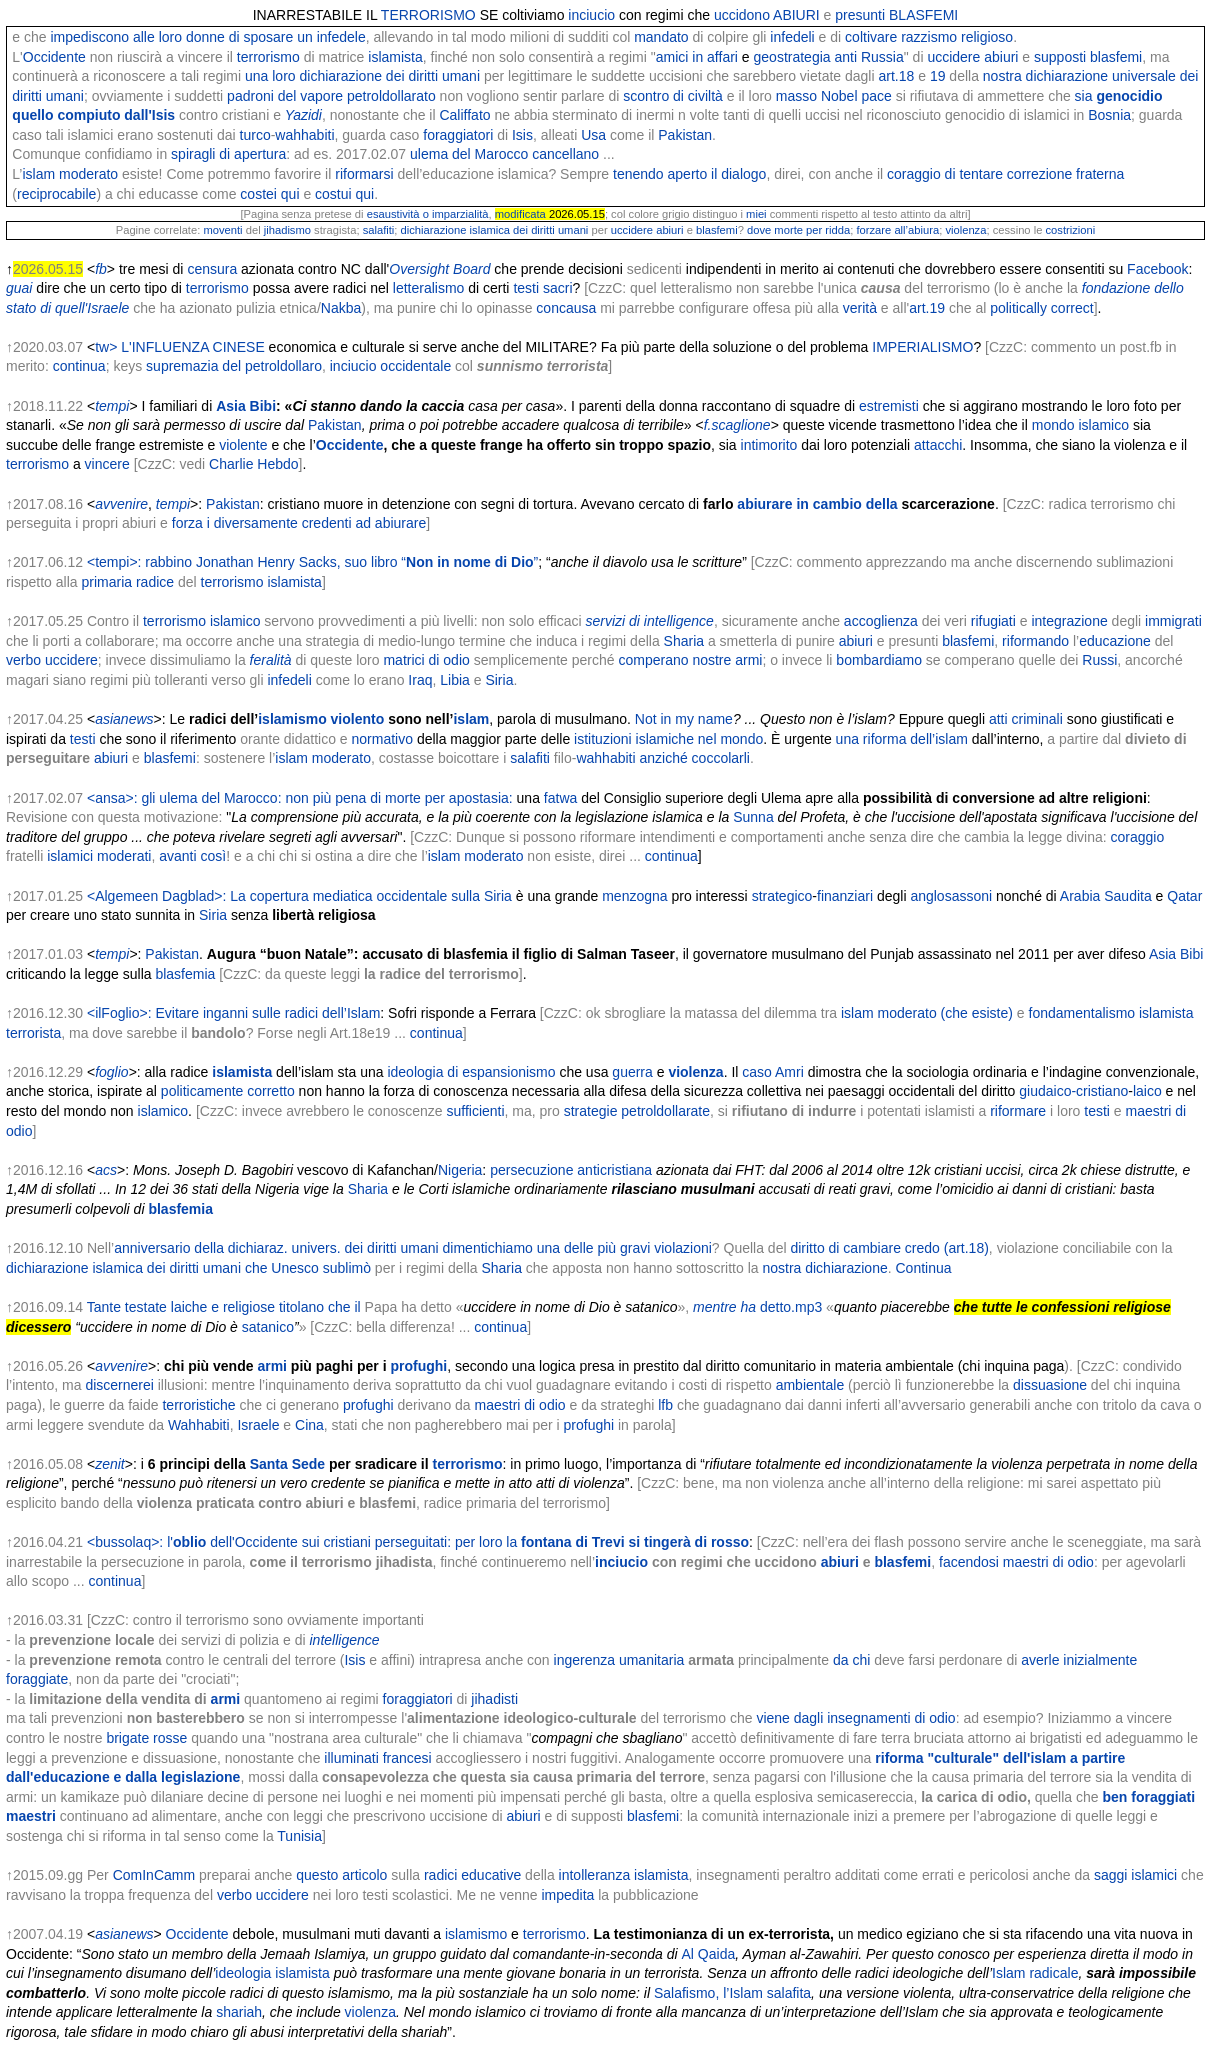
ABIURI (796, 15)
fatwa (560, 798)
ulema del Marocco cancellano (504, 154)
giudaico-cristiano (1073, 1091)
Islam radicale (1035, 1973)
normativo (382, 739)
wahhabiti (304, 135)
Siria (499, 680)
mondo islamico (1080, 425)
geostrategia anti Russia (829, 57)
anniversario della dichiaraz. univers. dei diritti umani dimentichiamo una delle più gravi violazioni (413, 1248)
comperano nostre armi (690, 660)
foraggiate (37, 1679)
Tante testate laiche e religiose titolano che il (224, 1307)
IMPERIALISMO (922, 347)
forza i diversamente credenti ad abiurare (299, 523)
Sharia (684, 641)
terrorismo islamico (201, 621)
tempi (112, 406)
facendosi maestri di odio (1016, 1562)
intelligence (344, 1640)
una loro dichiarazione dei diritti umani (362, 76)
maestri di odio (520, 1405)
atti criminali (1026, 719)
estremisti (889, 406)
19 (938, 76)
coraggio (1138, 837)
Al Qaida (709, 1954)
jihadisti (494, 1699)
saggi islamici (1135, 1875)
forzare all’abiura (897, 230)
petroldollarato (391, 96)
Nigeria (460, 1170)
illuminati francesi (377, 1758)
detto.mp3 (791, 1307)
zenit (110, 1464)
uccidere (953, 57)
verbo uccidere (52, 660)
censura (212, 269)
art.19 (927, 308)
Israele (258, 1425)
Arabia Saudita (1106, 896)
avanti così (192, 856)
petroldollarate (665, 1111)
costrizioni (1071, 230)
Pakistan (685, 135)
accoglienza (881, 621)
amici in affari (697, 57)
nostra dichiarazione (824, 1268)
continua (79, 366)
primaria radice (127, 582)
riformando (1035, 641)
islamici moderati (99, 856)
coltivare (871, 37)
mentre (715, 1307)
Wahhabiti (199, 1425)
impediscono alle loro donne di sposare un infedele (207, 37)
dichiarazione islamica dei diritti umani (495, 230)
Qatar (1184, 896)
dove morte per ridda (798, 230)
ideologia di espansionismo (471, 1072)
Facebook (1157, 269)
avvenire (121, 504)
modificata (520, 214)
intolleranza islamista (624, 1875)
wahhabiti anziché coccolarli (663, 758)
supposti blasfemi (1088, 57)
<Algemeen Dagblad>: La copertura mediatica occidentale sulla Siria (299, 896)
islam (471, 719)
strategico (782, 896)
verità (860, 308)
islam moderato (70, 174)
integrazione (1069, 621)
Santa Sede (287, 1464)
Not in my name (684, 719)
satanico (268, 1327)
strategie (591, 1111)
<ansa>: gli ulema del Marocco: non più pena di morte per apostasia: (300, 798)
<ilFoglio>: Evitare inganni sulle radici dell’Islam (233, 1013)
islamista (395, 57)
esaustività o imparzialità (428, 214)
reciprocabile (56, 194)
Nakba (341, 308)
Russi (1099, 660)
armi (272, 1366)
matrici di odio (426, 660)
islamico (163, 1111)
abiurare (764, 504)
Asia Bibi (246, 406)
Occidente (54, 57)
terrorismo (268, 57)
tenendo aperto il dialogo (689, 174)
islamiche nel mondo (700, 739)
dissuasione (1050, 1385)
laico (1147, 1091)
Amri (789, 1072)
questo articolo (341, 1875)
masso (796, 96)
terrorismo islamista (261, 582)
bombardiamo (879, 660)
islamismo (292, 719)
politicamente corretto (228, 1091)
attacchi (938, 445)
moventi (222, 230)
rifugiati (993, 621)
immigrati (1173, 621)
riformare (1018, 1111)
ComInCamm (154, 1875)
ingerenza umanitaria (619, 1660)
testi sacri (542, 288)
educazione (1115, 641)
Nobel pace (856, 96)
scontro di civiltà (673, 96)
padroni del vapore (285, 96)
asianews (124, 719)
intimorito (769, 445)
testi (83, 739)
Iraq (420, 680)
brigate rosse (146, 1738)
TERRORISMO (428, 15)
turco (255, 135)
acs (106, 1170)
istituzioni (603, 739)
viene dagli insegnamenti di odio (855, 1718)
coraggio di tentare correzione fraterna (1005, 174)
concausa (566, 308)
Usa (593, 135)
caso (757, 1072)
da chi (851, 1660)
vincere (107, 464)
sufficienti (475, 1111)
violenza (965, 230)
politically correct (1041, 308)
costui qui (344, 194)
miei (756, 214)
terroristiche (198, 1405)
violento (358, 719)
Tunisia (299, 1836)
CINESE (239, 347)
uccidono (742, 15)
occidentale (415, 366)
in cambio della (846, 504)
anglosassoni (951, 896)
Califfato (464, 115)
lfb (665, 1405)
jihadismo (287, 230)
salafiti (379, 230)
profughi (418, 1366)
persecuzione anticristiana (571, 1170)
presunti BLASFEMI (896, 15)
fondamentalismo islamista (1111, 1013)
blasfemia (185, 974)
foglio (111, 1072)
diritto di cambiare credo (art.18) (889, 1248)
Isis (522, 135)
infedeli (792, 37)
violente (243, 445)
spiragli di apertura (228, 154)
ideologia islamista (272, 1973)
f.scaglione (737, 425)
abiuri (1001, 57)
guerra (632, 1072)
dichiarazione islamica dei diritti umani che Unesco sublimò (188, 1268)
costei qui (269, 194)
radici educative (472, 1875)
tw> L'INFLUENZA (152, 347)
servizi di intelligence (649, 621)
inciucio (591, 15)
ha (749, 1307)
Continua (924, 1268)
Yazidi (303, 115)
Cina (309, 1425)
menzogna (634, 896)
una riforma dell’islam (902, 739)
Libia (455, 680)
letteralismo (429, 288)
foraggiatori (458, 135)
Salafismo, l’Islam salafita (732, 1993)
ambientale (810, 1385)
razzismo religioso (957, 37)
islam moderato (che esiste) (927, 1013)
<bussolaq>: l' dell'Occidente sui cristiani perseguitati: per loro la (418, 1542)
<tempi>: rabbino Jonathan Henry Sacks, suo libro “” (312, 562)
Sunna (753, 817)
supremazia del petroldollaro (234, 366)
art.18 (896, 76)
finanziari (845, 896)
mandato (661, 37)
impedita (566, 1895)
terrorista (33, 1033)
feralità (271, 660)
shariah (239, 2012)
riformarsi (364, 174)
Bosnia (1109, 115)
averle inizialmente (1079, 1660)
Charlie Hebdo (254, 464)
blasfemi (717, 230)
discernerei (119, 1385)
